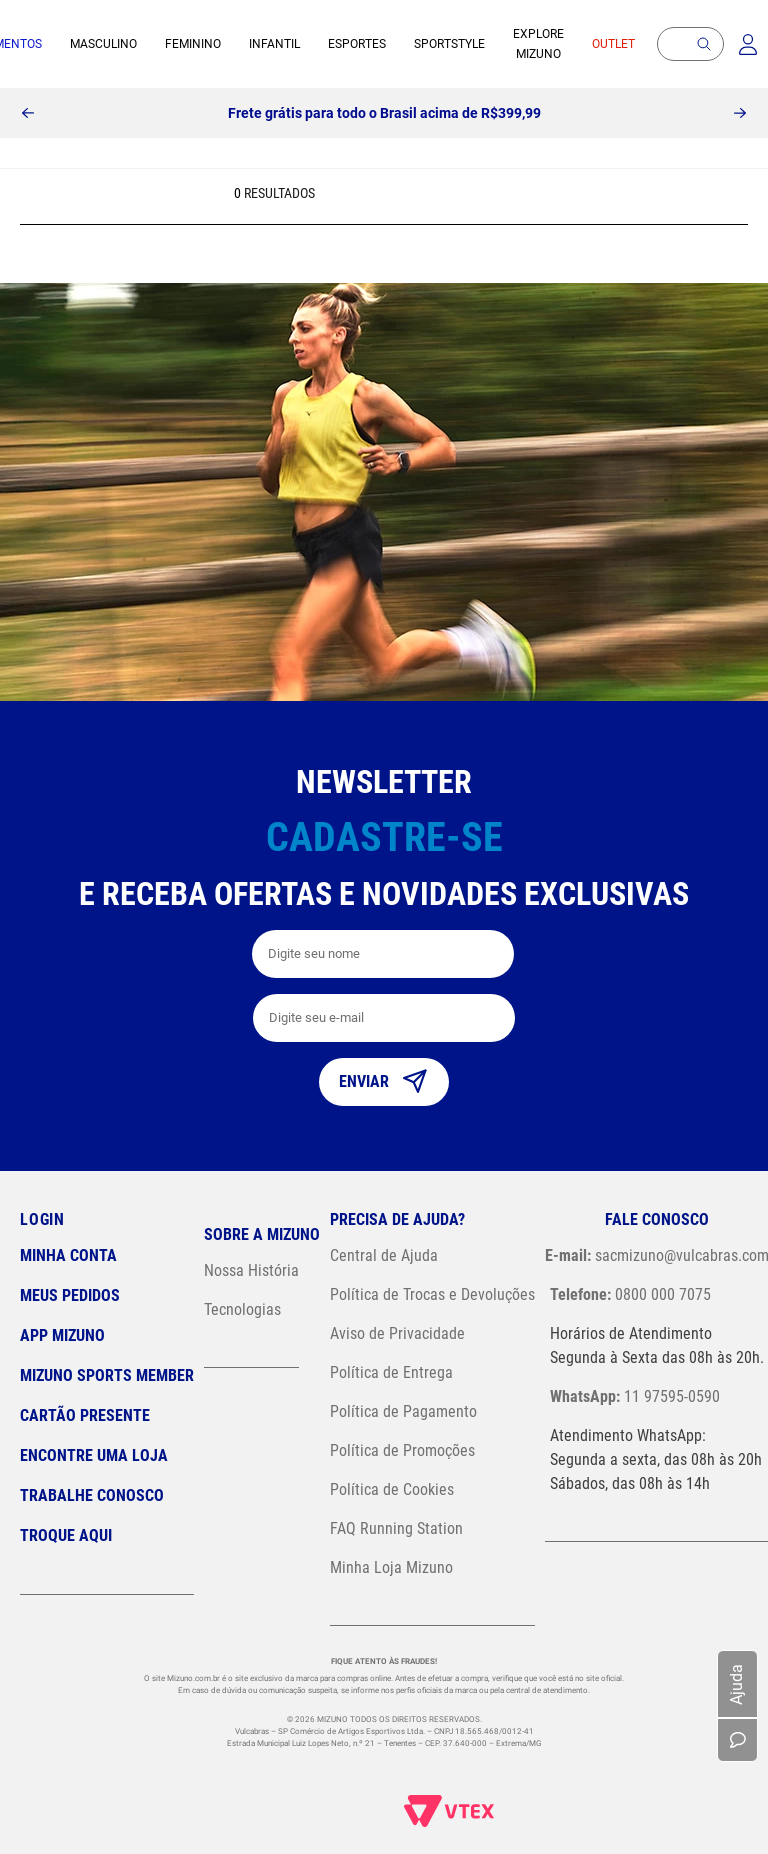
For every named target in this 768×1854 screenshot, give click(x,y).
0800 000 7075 (630, 1294)
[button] (704, 44)
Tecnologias (242, 1309)
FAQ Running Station (396, 1528)
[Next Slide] (740, 113)
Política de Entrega (391, 1372)
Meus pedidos (70, 1295)
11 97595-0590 (635, 1396)
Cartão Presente (85, 1415)
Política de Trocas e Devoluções (432, 1294)
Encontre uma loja (94, 1455)
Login (42, 1219)
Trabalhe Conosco (92, 1495)
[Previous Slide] (28, 113)
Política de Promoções (402, 1450)
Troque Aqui (66, 1535)
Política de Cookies (392, 1489)
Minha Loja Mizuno (391, 1567)
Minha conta (68, 1255)
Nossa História (251, 1270)
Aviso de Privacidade (397, 1333)
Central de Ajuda (384, 1255)
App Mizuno (62, 1335)
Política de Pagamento (403, 1411)
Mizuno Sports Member (107, 1375)
